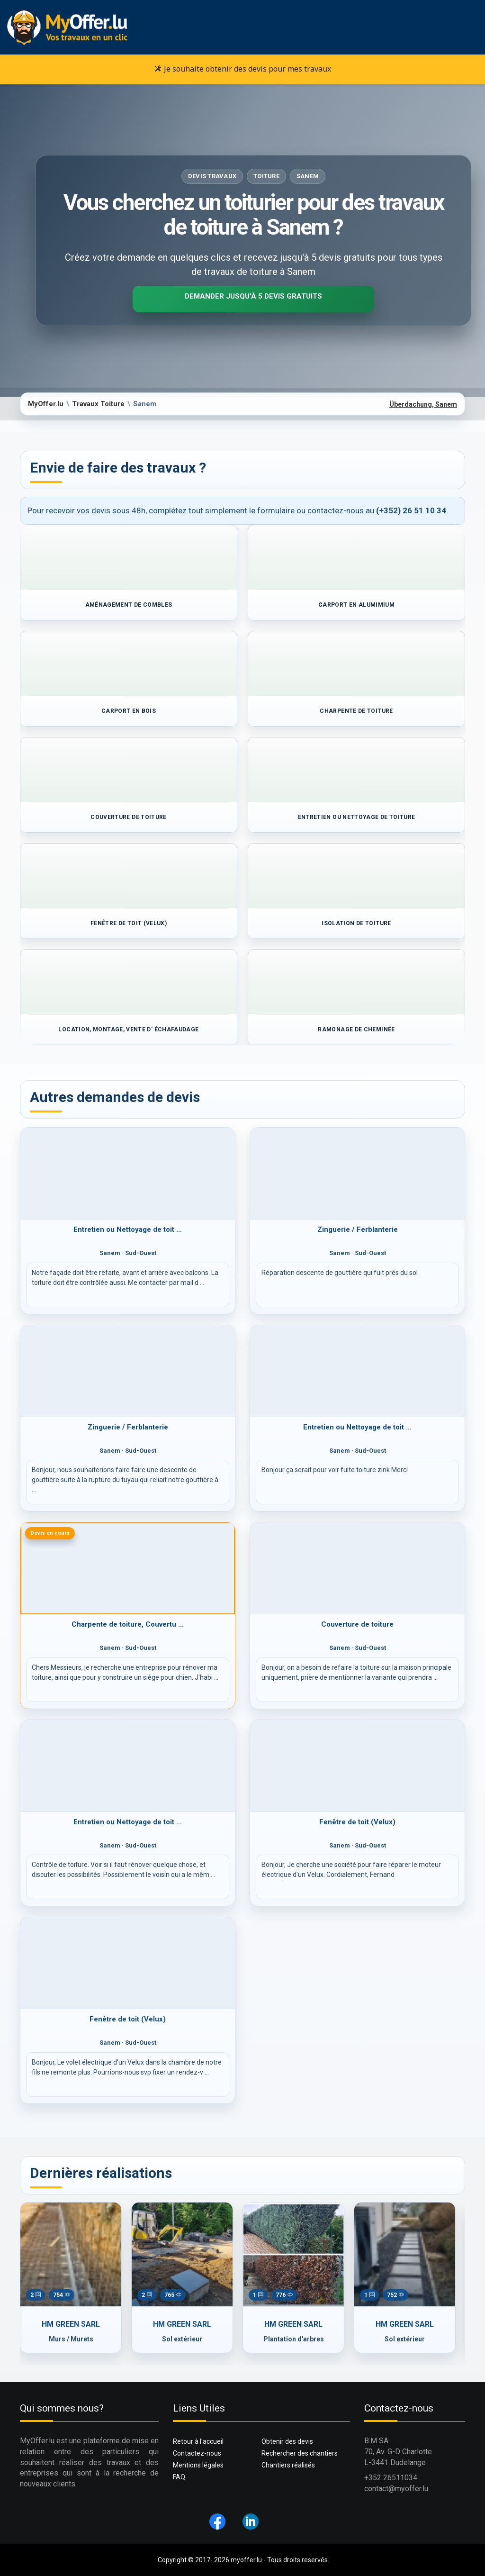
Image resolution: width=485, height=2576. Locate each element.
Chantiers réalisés (288, 2465)
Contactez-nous (197, 2453)
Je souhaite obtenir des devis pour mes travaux (242, 69)
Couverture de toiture (357, 1624)
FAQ (179, 2477)
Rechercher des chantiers (299, 2453)
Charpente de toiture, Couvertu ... (128, 1624)
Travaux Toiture (98, 404)
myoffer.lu (246, 2560)
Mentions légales (198, 2465)
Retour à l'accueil (198, 2441)
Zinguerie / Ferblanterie (357, 1229)
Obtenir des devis (287, 2441)
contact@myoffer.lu (396, 2488)
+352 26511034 (390, 2477)
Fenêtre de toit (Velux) (357, 1822)
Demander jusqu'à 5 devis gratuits (253, 296)
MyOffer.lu (45, 404)
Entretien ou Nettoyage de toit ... (127, 1229)
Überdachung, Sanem (423, 404)
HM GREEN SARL (71, 2324)
